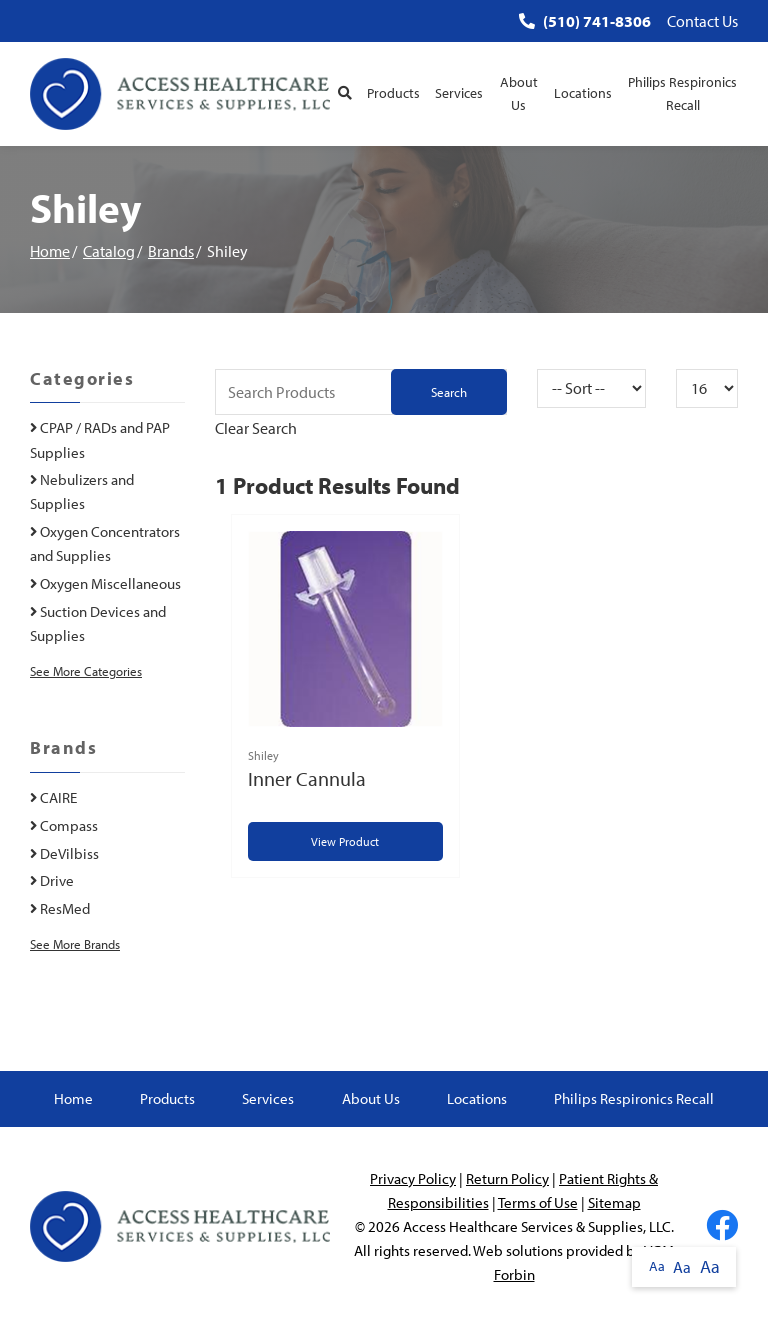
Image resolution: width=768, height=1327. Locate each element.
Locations (583, 93)
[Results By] (707, 388)
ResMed (60, 908)
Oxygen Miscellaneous (105, 583)
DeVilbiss (64, 853)
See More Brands (75, 944)
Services (459, 93)
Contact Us (702, 21)
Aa (657, 1266)
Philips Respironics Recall (682, 93)
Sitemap (614, 1202)
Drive (52, 880)
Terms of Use (538, 1202)
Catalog (109, 251)
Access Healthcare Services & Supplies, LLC (537, 1226)
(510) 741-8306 (585, 21)
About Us (519, 93)
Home (50, 251)
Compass (64, 825)
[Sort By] (591, 388)
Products (393, 93)
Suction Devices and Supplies (98, 623)
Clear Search (256, 428)
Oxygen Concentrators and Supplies (105, 543)
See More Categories (86, 671)
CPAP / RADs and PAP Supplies (100, 439)
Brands (171, 251)
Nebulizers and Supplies (82, 491)
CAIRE (53, 797)
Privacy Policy (413, 1178)
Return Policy (507, 1178)
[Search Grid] (361, 392)
